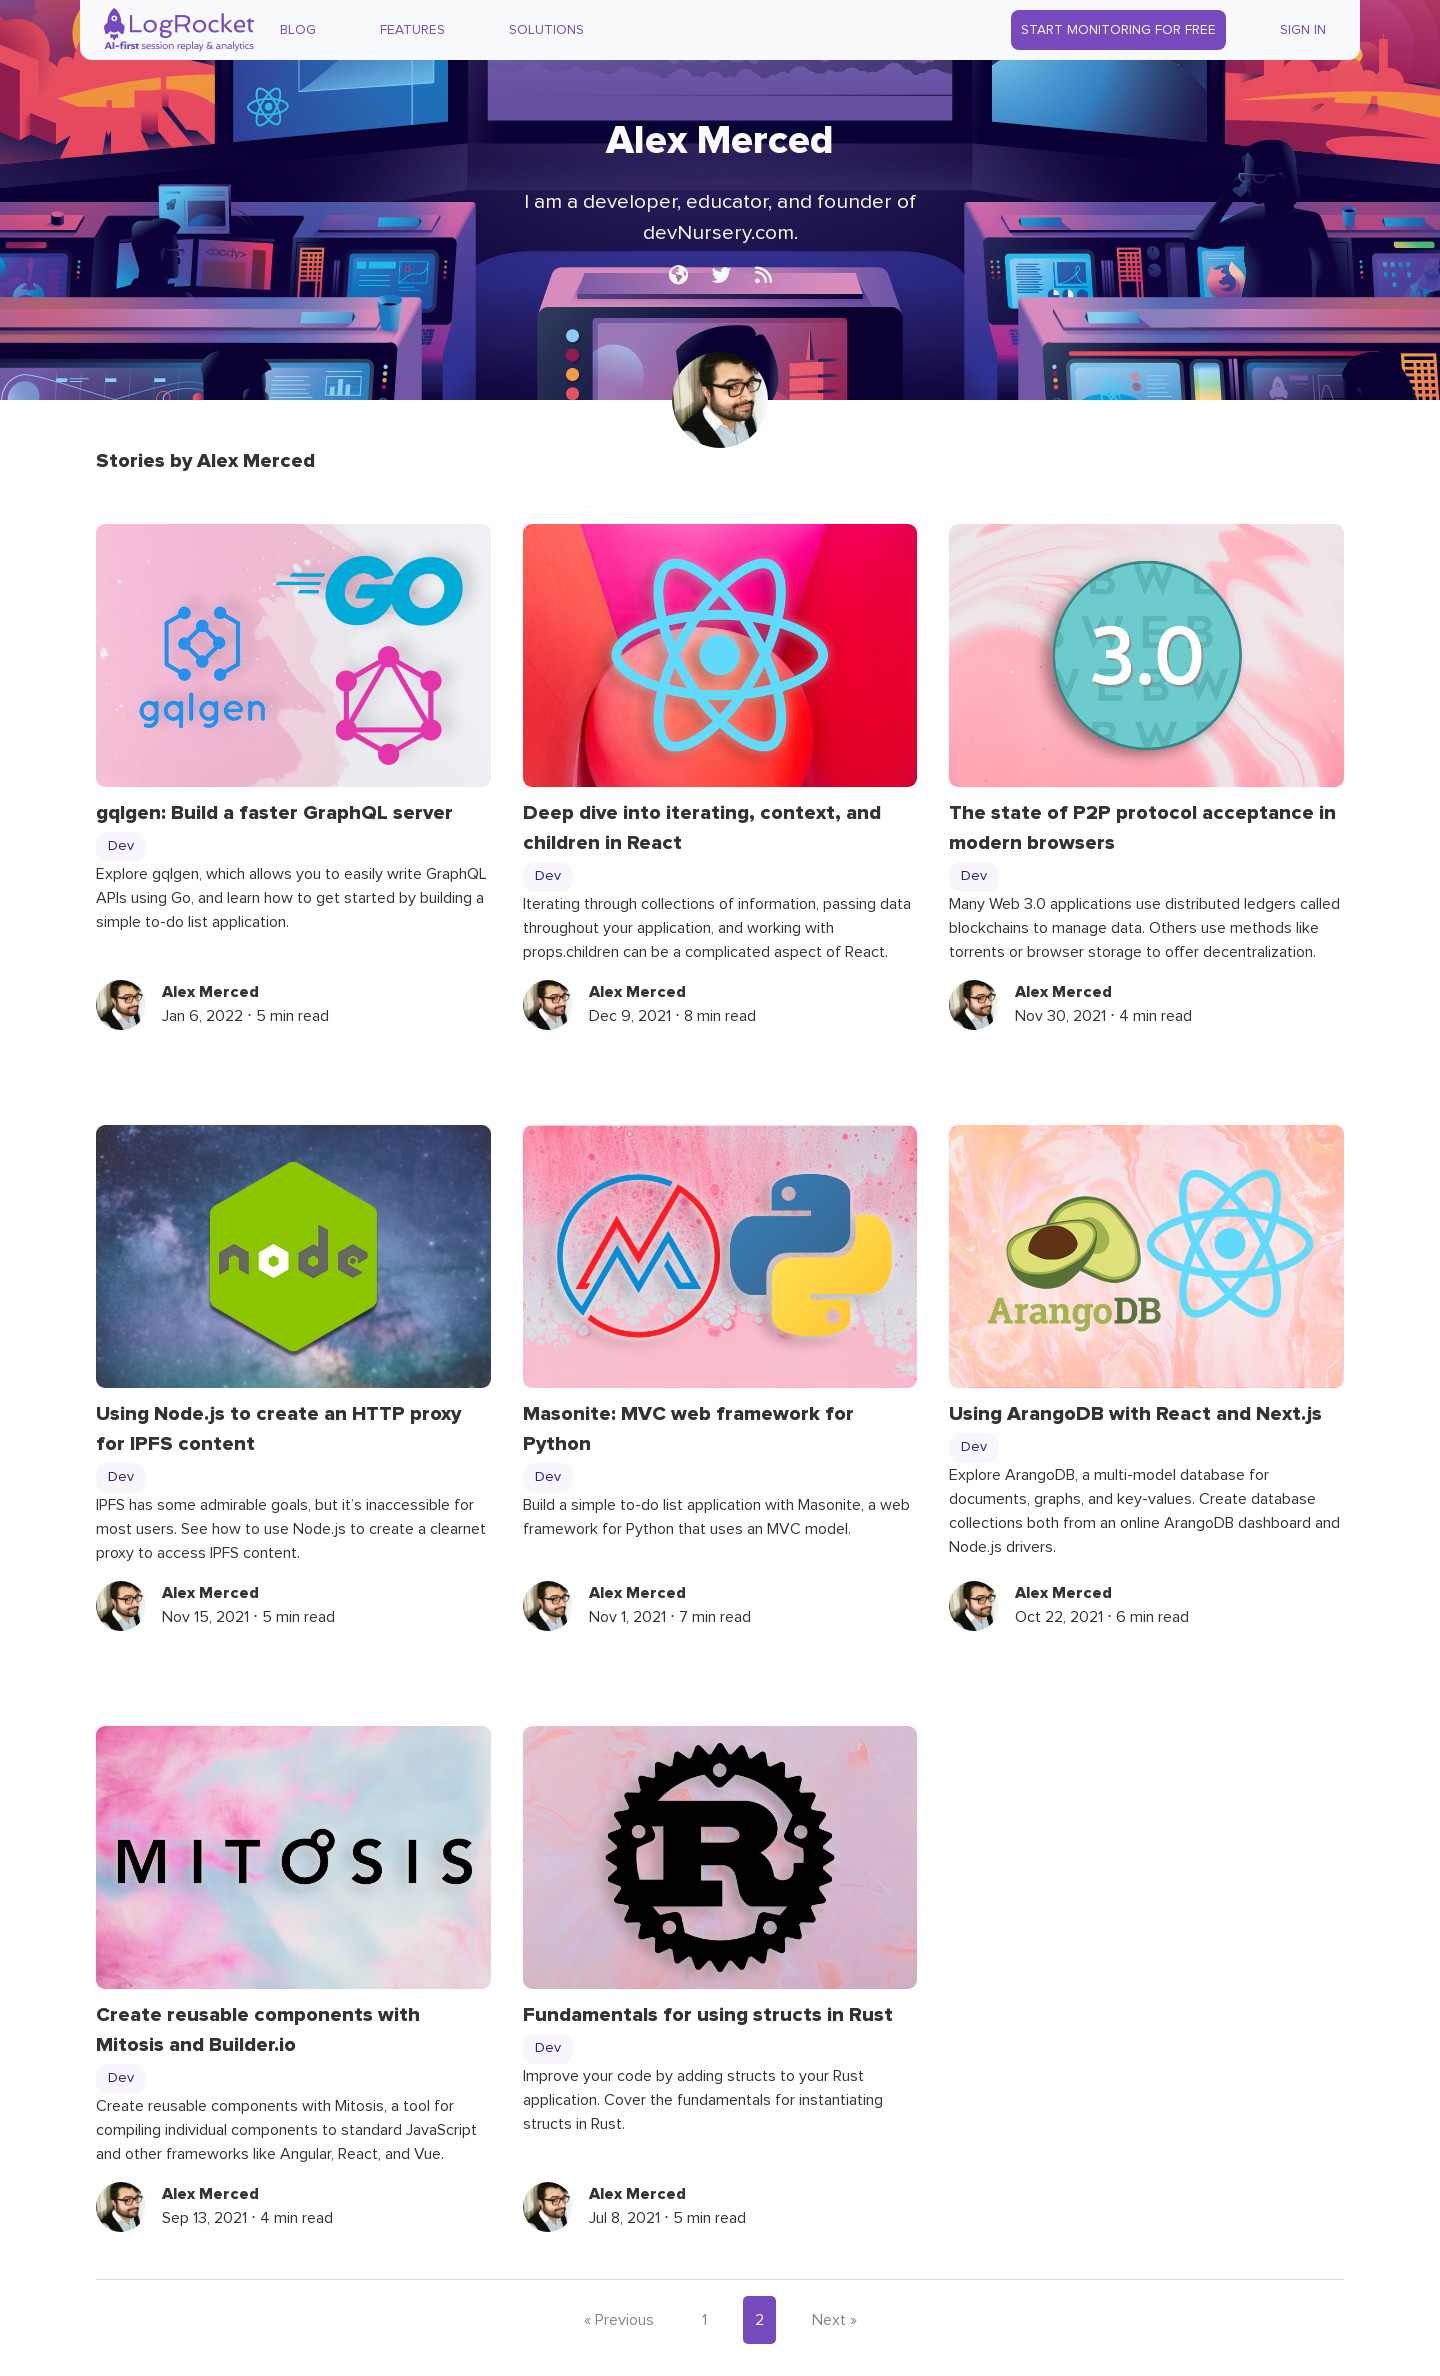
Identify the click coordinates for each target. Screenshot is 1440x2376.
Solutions (546, 30)
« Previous (619, 2320)
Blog (298, 30)
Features (412, 30)
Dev (121, 846)
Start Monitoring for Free (1118, 30)
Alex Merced (210, 992)
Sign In (1303, 30)
